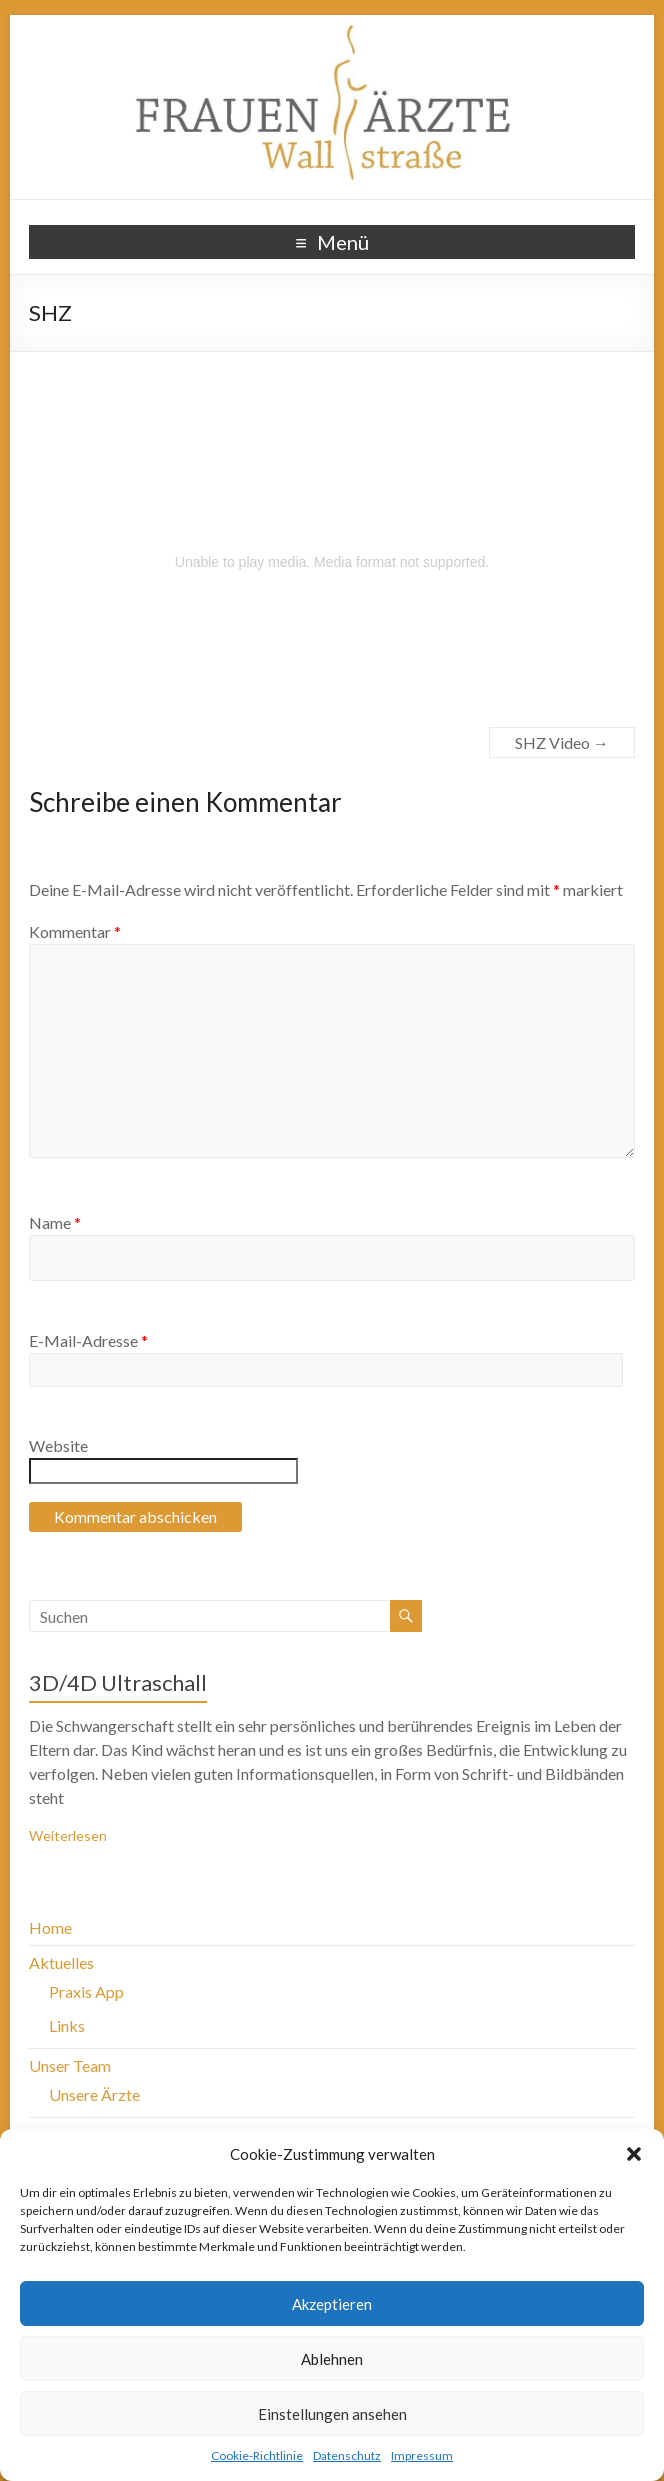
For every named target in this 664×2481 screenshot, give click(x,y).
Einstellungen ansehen (332, 2414)
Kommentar (75, 931)
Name (55, 1222)
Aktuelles (61, 1962)
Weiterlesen (68, 1835)
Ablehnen (332, 2359)
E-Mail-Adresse (88, 1340)
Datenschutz (347, 2455)
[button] (634, 2154)
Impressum (422, 2455)
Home (50, 1927)
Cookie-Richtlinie (257, 2455)
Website (58, 1445)
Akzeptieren (332, 2304)
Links (67, 2025)
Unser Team (70, 2065)
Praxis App (86, 1991)
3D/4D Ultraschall (118, 1682)
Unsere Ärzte (94, 2094)
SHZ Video (562, 742)
